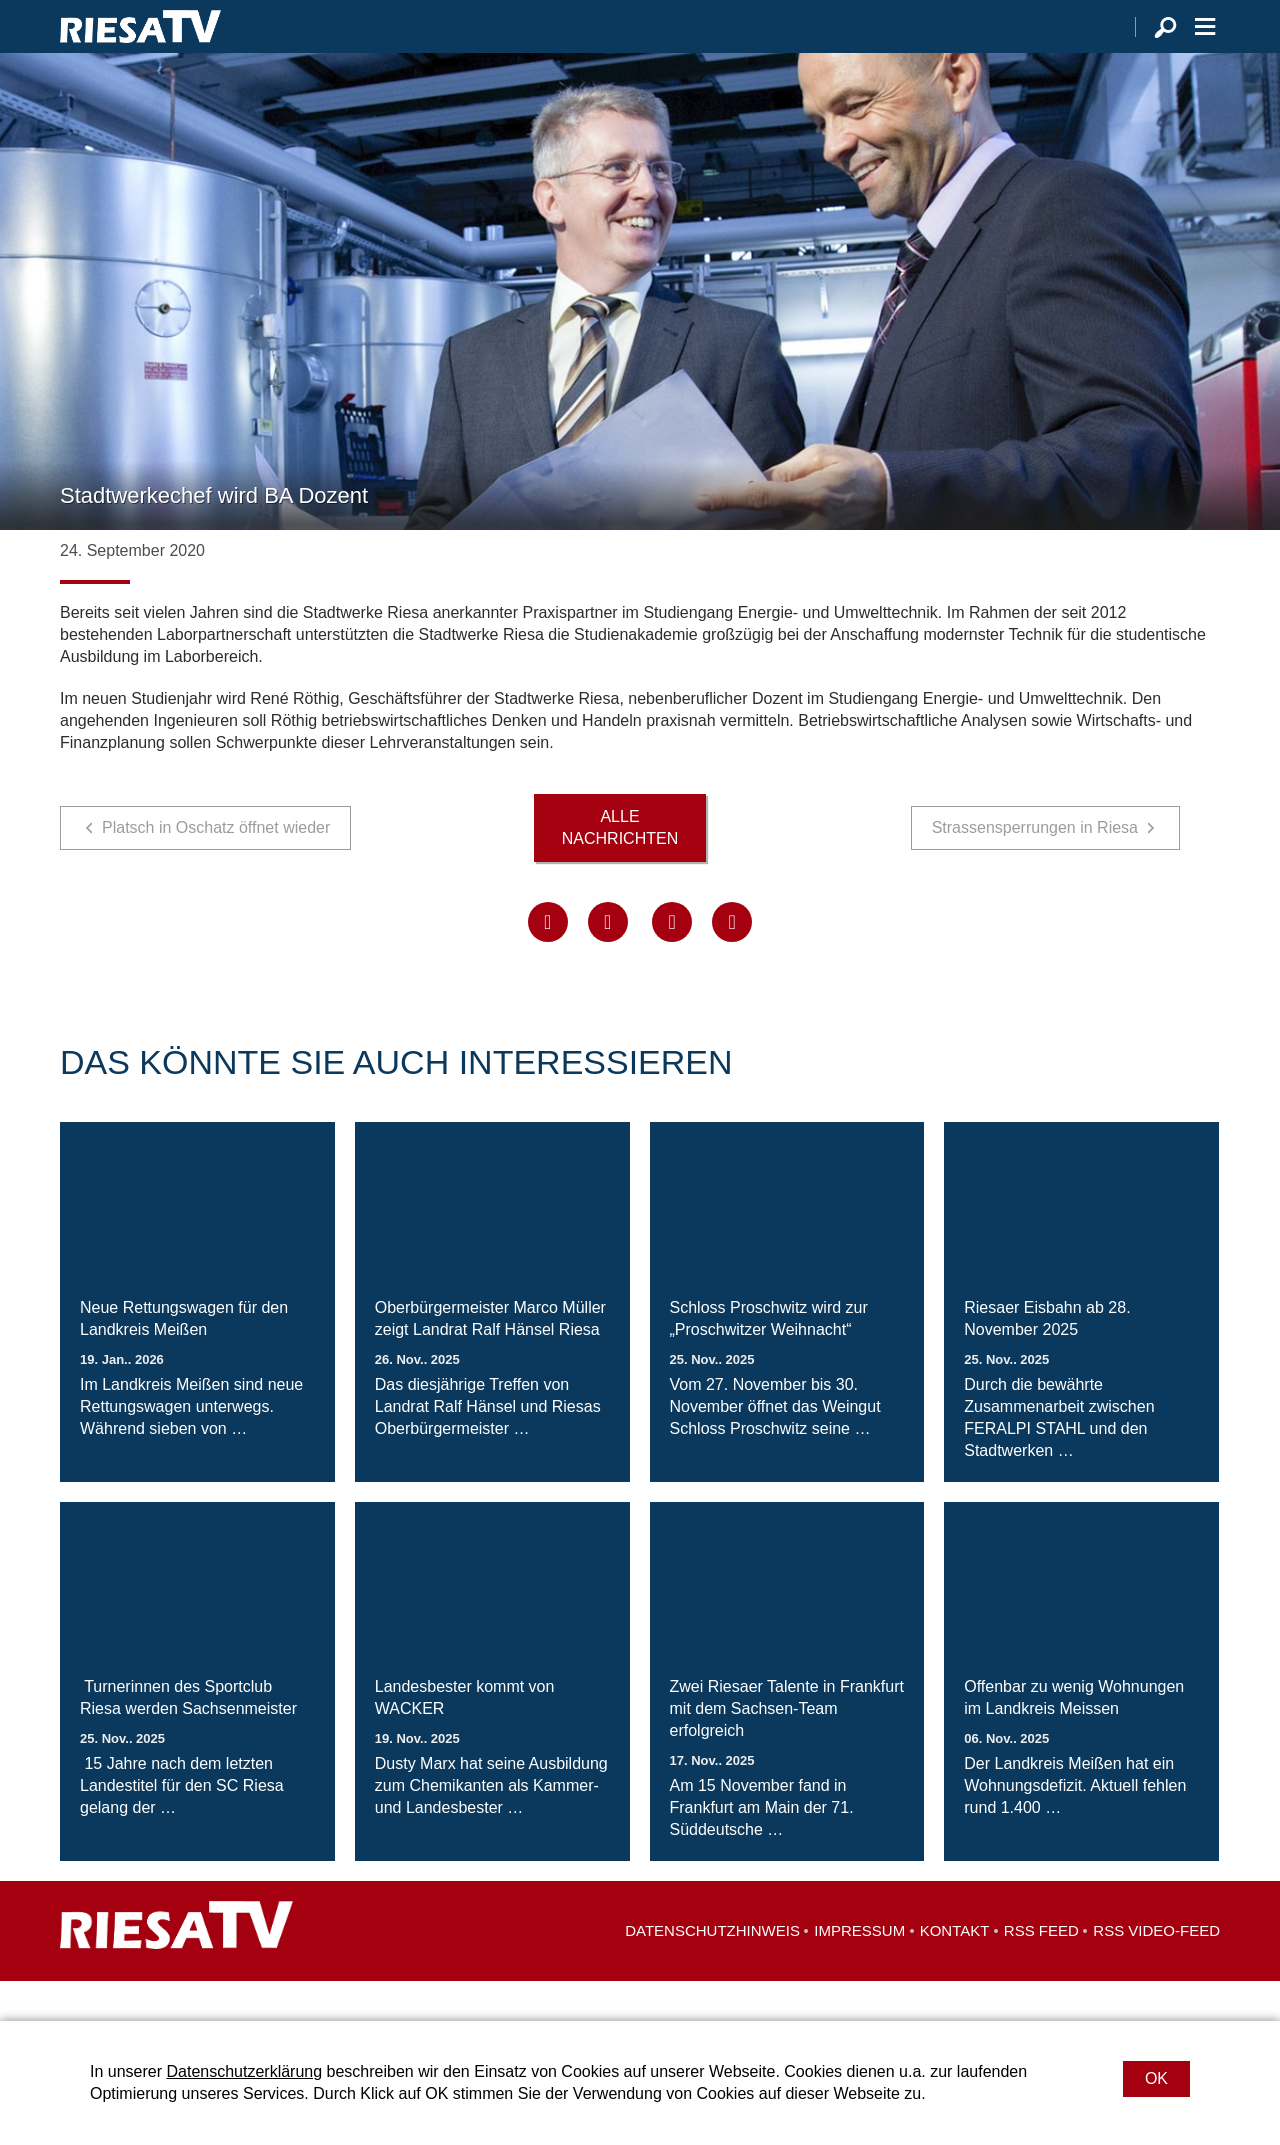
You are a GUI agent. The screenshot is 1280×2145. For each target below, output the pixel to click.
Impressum (859, 1970)
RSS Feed (1041, 1970)
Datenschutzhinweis (712, 1970)
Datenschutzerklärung (244, 2071)
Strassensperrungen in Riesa (1035, 867)
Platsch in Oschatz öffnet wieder (216, 867)
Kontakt (955, 1970)
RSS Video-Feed (1156, 1970)
